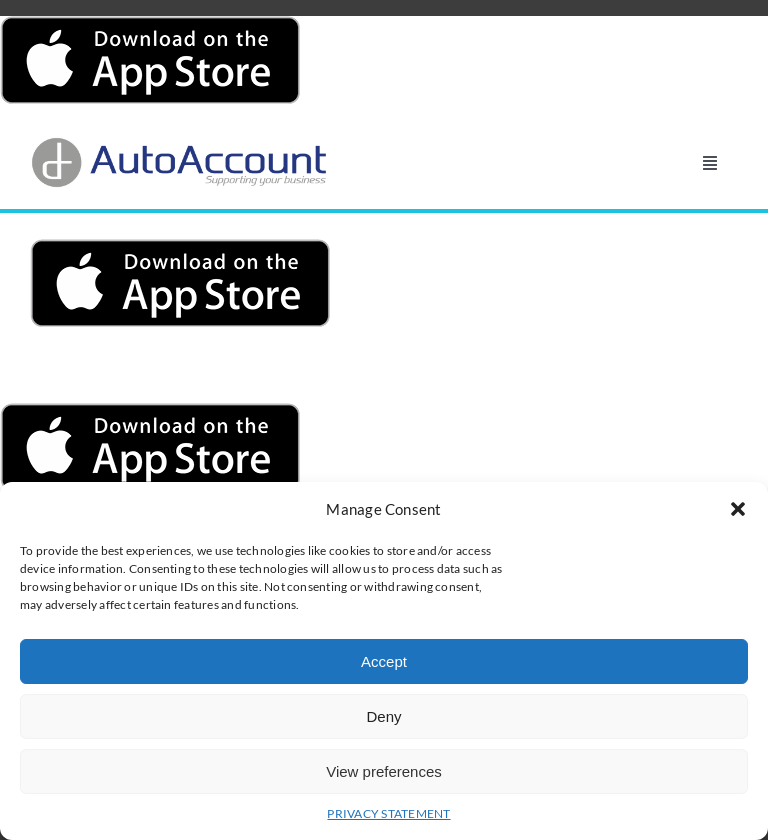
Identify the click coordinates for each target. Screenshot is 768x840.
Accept (384, 661)
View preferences (384, 771)
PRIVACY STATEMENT (388, 813)
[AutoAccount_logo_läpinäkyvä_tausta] (180, 143)
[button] (738, 509)
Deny (383, 716)
